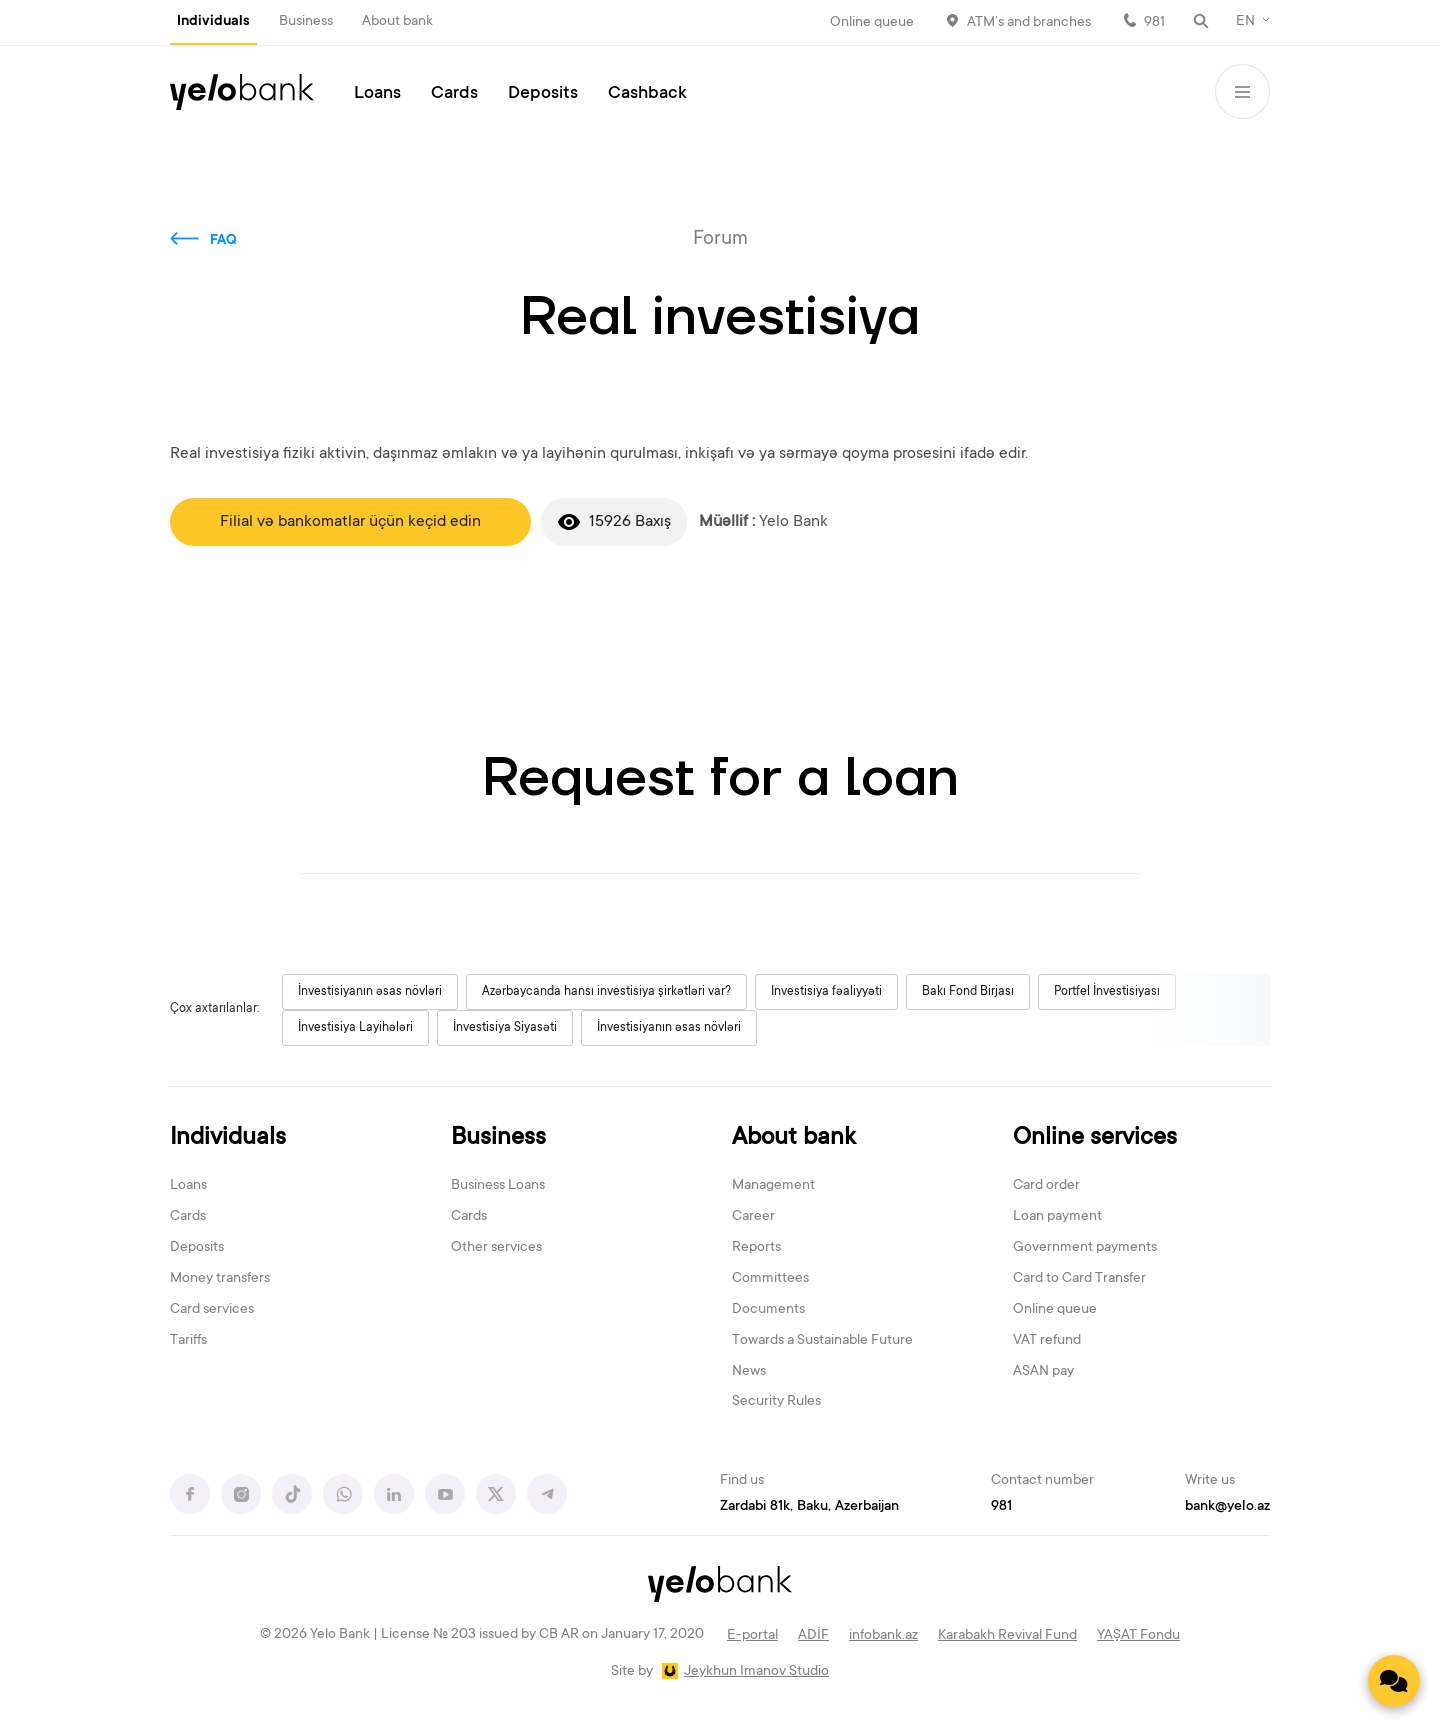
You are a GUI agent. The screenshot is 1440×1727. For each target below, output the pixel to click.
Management (773, 1186)
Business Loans (498, 1186)
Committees (770, 1279)
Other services (496, 1248)
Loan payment (1057, 1217)
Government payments (1085, 1248)
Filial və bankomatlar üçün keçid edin (350, 522)
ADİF (813, 1636)
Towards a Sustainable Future (822, 1341)
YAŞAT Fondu (1138, 1636)
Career (753, 1217)
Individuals (213, 22)
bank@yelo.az (1227, 1507)
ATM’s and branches (1029, 23)
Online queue (872, 23)
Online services (1095, 1138)
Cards (454, 94)
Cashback (647, 94)
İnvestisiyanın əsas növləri (370, 992)
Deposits (543, 94)
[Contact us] (1394, 1681)
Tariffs (188, 1341)
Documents (768, 1310)
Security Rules (776, 1402)
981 (1154, 23)
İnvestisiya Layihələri (355, 1028)
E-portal (752, 1636)
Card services (212, 1310)
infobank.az (883, 1636)
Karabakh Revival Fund (1007, 1636)
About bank (397, 22)
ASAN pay (1043, 1372)
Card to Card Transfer (1079, 1279)
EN (1245, 22)
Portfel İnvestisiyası (1107, 992)
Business (306, 22)
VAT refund (1047, 1341)
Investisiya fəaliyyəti (826, 992)
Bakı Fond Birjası (968, 992)
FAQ (223, 241)
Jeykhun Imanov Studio (756, 1672)
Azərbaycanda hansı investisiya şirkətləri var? (606, 992)
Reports (756, 1248)
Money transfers (220, 1279)
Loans (377, 94)
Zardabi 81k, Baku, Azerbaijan (809, 1507)
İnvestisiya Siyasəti (505, 1028)
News (749, 1372)
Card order (1046, 1186)
